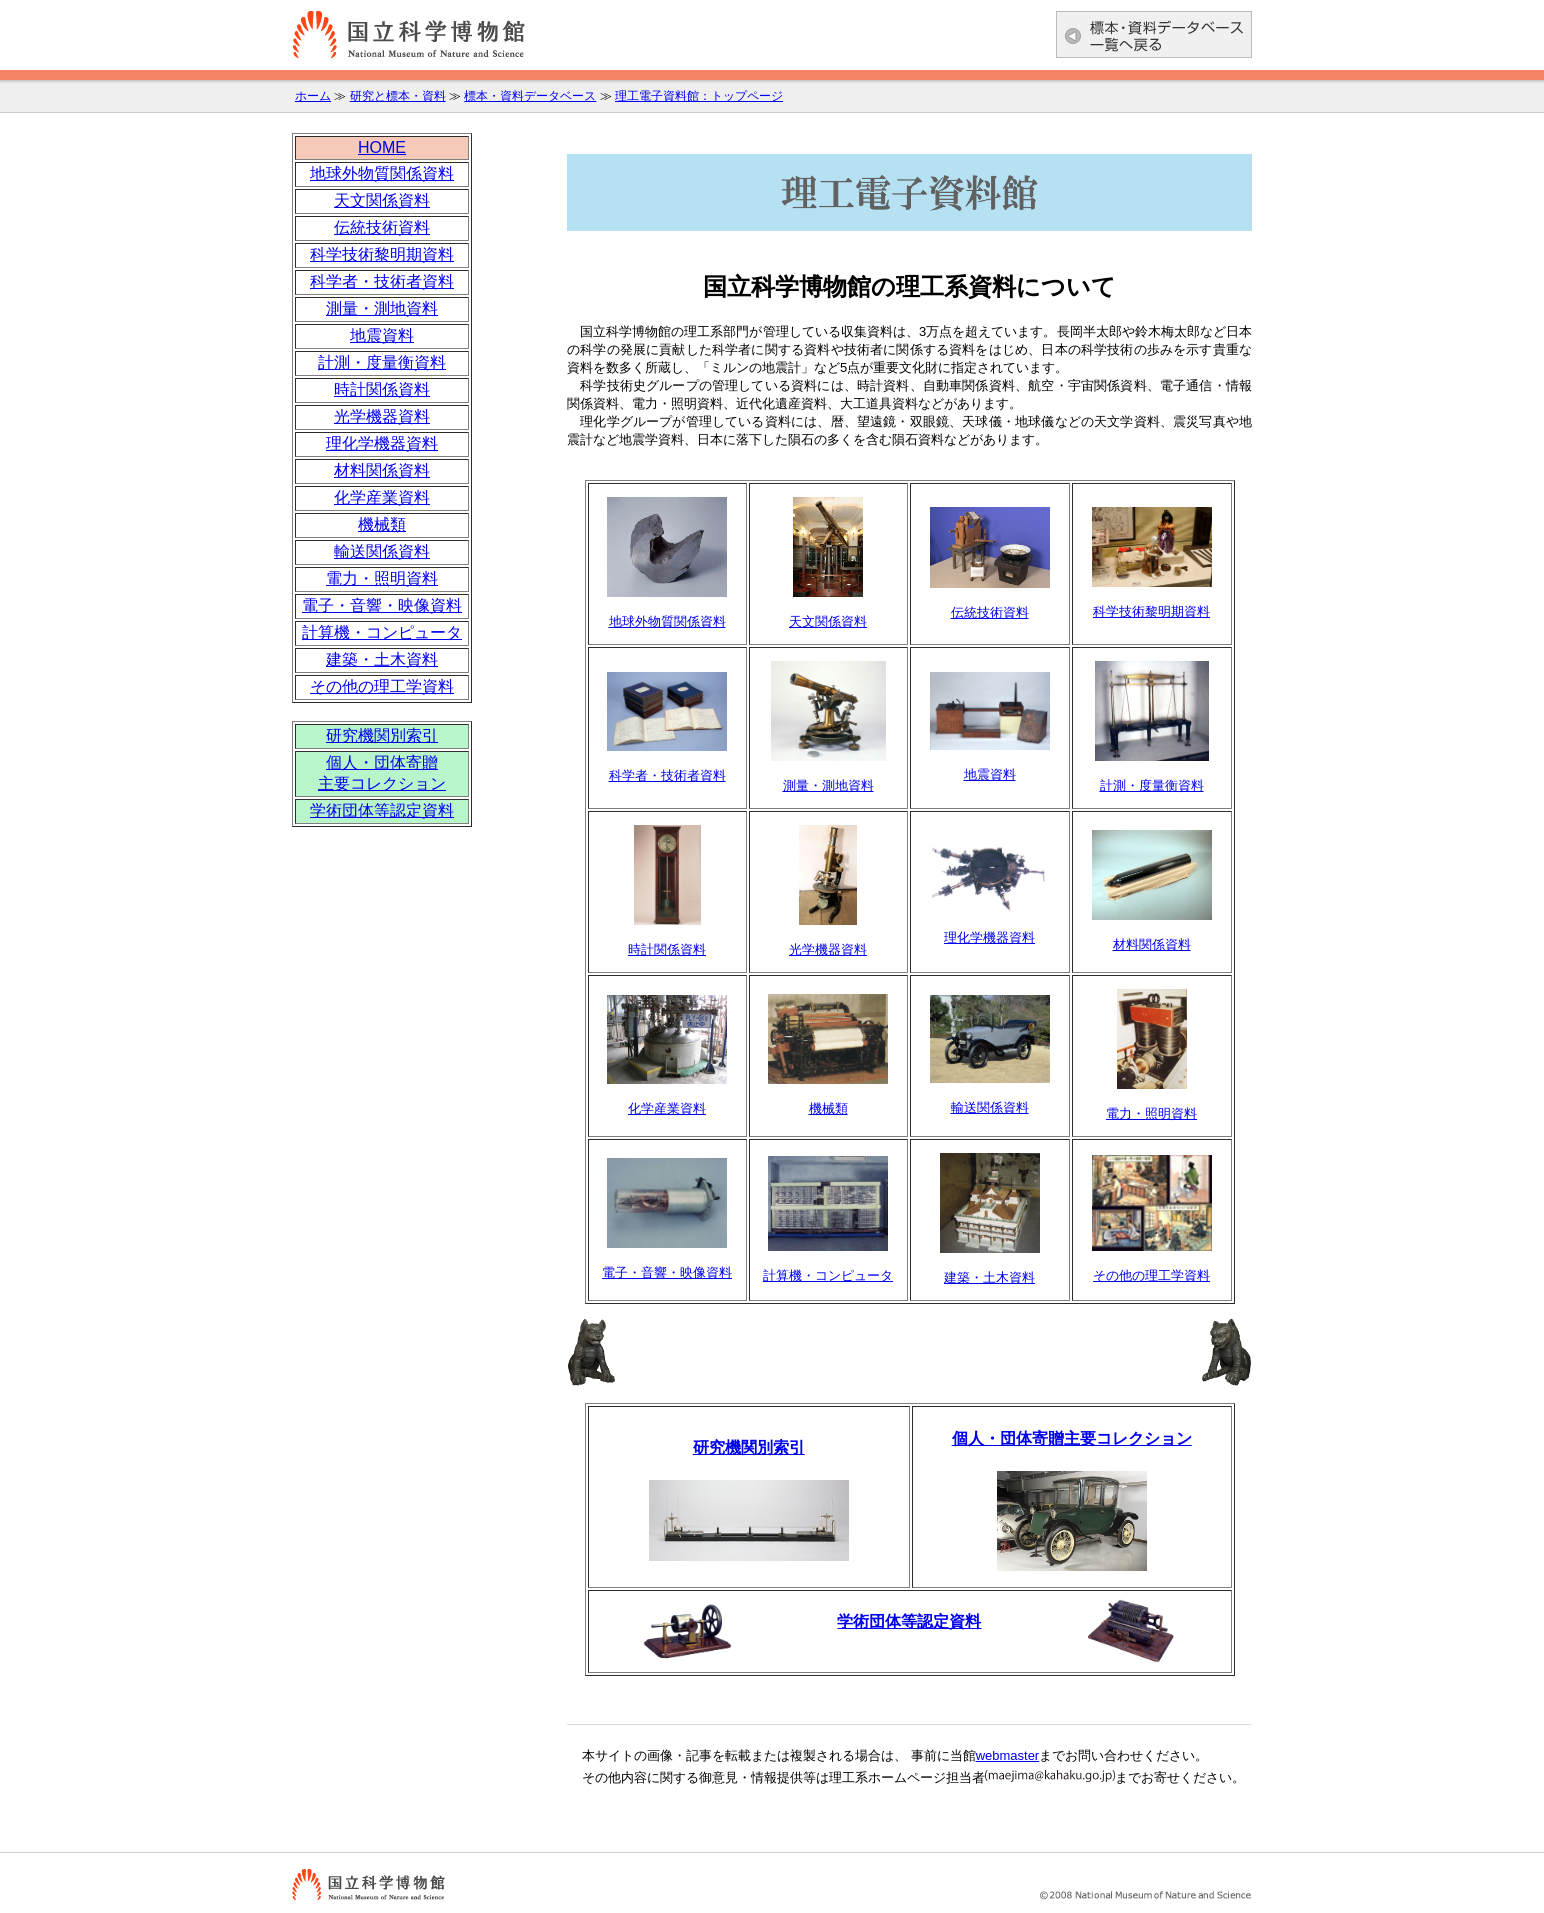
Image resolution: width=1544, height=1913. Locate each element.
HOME (382, 147)
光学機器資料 (382, 416)
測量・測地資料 (382, 308)
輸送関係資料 (382, 551)
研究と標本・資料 (398, 96)
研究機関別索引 (382, 735)
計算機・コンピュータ (382, 632)
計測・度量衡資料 (382, 362)
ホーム (313, 96)
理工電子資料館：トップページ (699, 96)
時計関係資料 (382, 389)
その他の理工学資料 (382, 686)
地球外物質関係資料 (382, 173)
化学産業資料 (382, 497)
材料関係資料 (382, 470)
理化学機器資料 (382, 443)
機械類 (382, 524)
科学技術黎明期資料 (382, 254)
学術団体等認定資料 (909, 1621)
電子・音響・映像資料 (382, 605)
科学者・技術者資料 (382, 281)
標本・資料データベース (530, 96)
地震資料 (382, 335)
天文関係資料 (382, 200)
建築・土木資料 (382, 659)
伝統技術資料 (382, 227)
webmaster (1008, 1755)
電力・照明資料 (382, 578)
